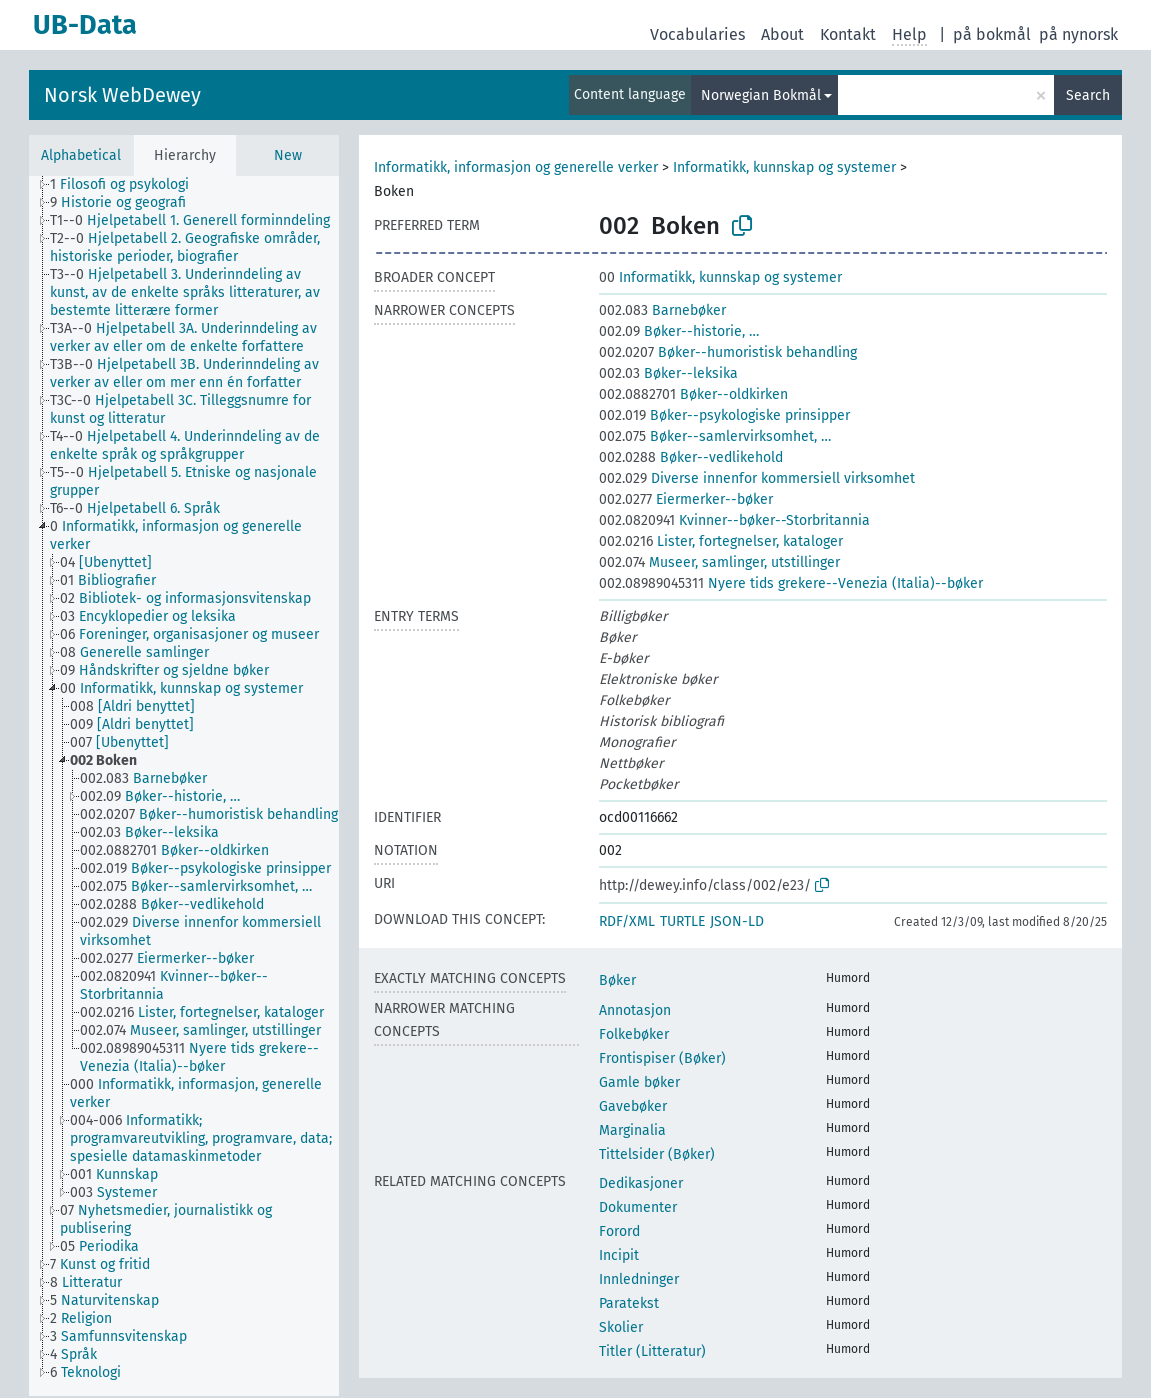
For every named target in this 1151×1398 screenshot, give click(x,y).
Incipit (619, 1255)
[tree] (184, 786)
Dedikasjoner (641, 1183)
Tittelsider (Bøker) (657, 1154)
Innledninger (639, 1279)
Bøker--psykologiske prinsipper (724, 415)
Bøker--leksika (668, 373)
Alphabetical (81, 155)
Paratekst (629, 1303)
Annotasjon (635, 1010)
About (782, 34)
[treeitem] (128, 185)
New (288, 155)
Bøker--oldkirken (693, 394)
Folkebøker (634, 1034)
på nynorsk (1078, 34)
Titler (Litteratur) (652, 1351)
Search (1088, 95)
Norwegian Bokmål (761, 95)
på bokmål (992, 34)
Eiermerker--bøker (686, 499)
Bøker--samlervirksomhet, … (715, 436)
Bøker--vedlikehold (691, 457)
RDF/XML (627, 921)
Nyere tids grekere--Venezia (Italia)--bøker (791, 583)
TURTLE (682, 921)
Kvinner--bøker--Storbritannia (734, 520)
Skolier (621, 1327)
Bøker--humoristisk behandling (728, 352)
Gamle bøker (639, 1082)
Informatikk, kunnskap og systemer (784, 167)
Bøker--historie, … (679, 331)
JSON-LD (737, 921)
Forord (619, 1231)
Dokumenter (638, 1207)
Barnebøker (662, 310)
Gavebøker (633, 1106)
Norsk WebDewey (122, 95)
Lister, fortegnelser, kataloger (721, 541)
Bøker (617, 980)
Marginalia (632, 1130)
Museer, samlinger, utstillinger (719, 562)
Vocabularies (697, 34)
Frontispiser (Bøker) (662, 1058)
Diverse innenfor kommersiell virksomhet (757, 478)
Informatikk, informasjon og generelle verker (516, 167)
